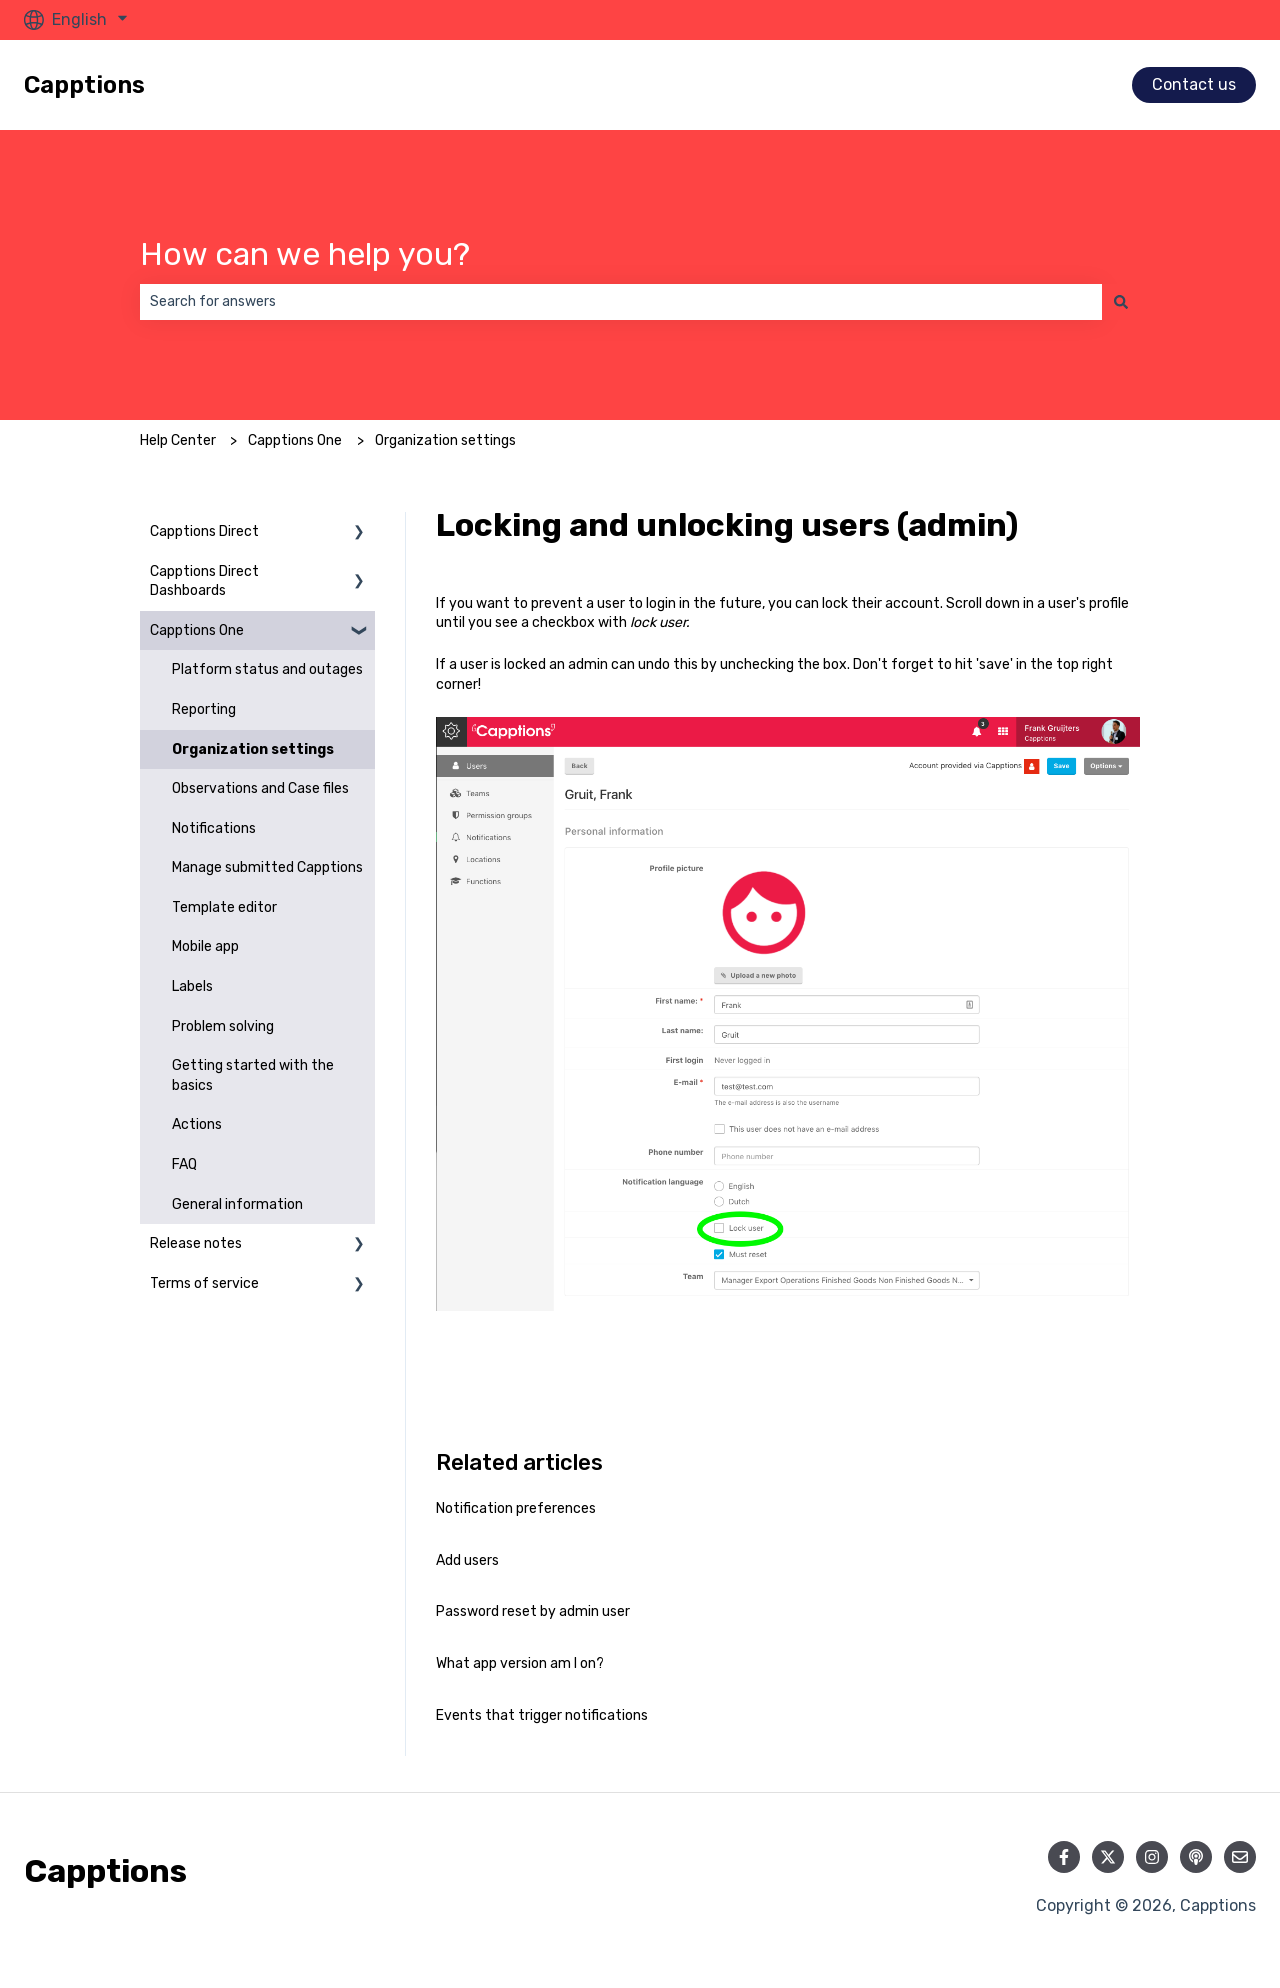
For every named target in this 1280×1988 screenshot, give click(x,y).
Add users (467, 1560)
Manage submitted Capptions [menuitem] (267, 867)
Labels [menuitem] (192, 986)
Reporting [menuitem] (204, 709)
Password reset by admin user (533, 1611)
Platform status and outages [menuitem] (267, 669)
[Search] (1121, 302)
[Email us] (1240, 1857)
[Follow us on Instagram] (1152, 1857)
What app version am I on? (520, 1663)
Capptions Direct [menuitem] (204, 531)
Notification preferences (516, 1508)
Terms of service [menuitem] (204, 1283)
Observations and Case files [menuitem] (260, 788)
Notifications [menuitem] (214, 828)
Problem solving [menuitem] (223, 1026)
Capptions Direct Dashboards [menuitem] (204, 581)
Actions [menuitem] (197, 1124)
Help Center (178, 440)
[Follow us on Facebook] (1064, 1857)
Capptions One (295, 440)
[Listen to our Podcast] (1196, 1857)
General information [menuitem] (237, 1204)
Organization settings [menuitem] (253, 749)
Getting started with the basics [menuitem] (253, 1075)
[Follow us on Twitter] (1108, 1857)
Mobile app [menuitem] (205, 946)
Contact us (1194, 84)
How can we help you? (305, 254)
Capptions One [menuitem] (197, 630)
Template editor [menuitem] (224, 907)
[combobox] (621, 302)
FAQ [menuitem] (184, 1164)
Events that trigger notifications (542, 1715)
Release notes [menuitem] (196, 1243)
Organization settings (445, 440)
